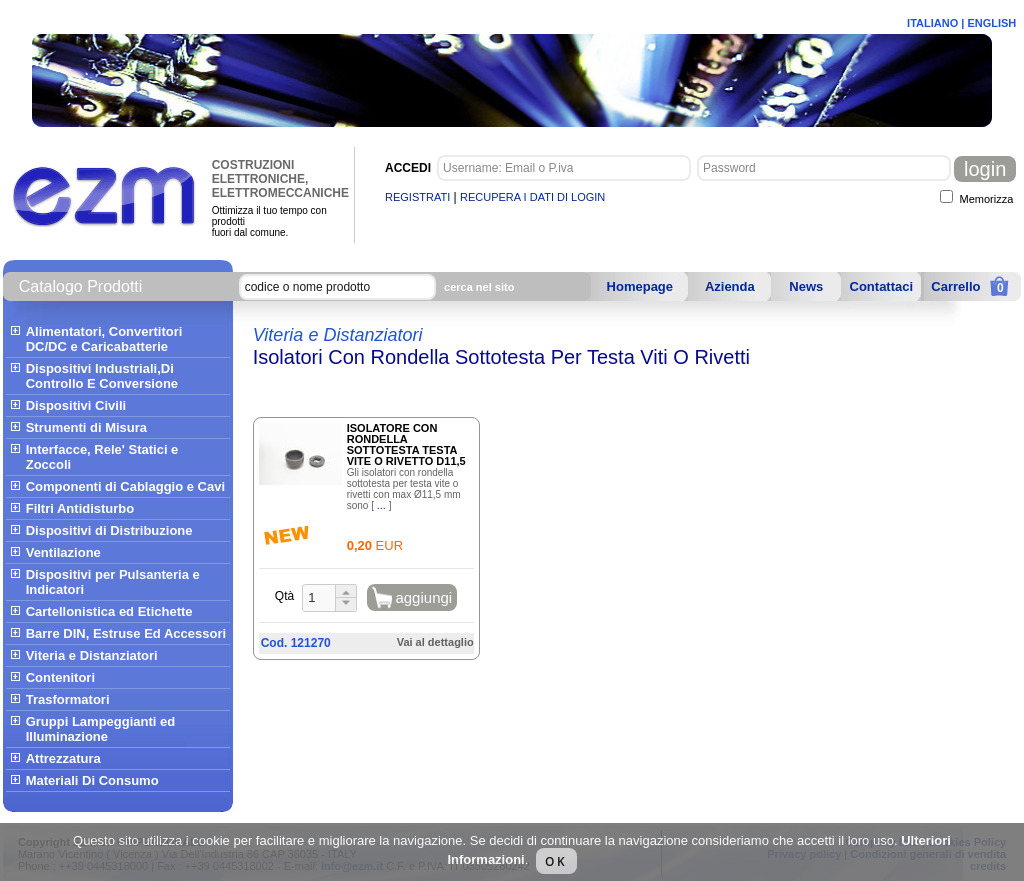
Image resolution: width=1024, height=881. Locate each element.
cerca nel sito (479, 287)
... (381, 505)
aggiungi (423, 597)
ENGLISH (991, 23)
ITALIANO (932, 23)
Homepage (640, 286)
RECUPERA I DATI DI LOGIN (532, 197)
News (806, 286)
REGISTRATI (417, 197)
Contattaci (882, 286)
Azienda (730, 286)
